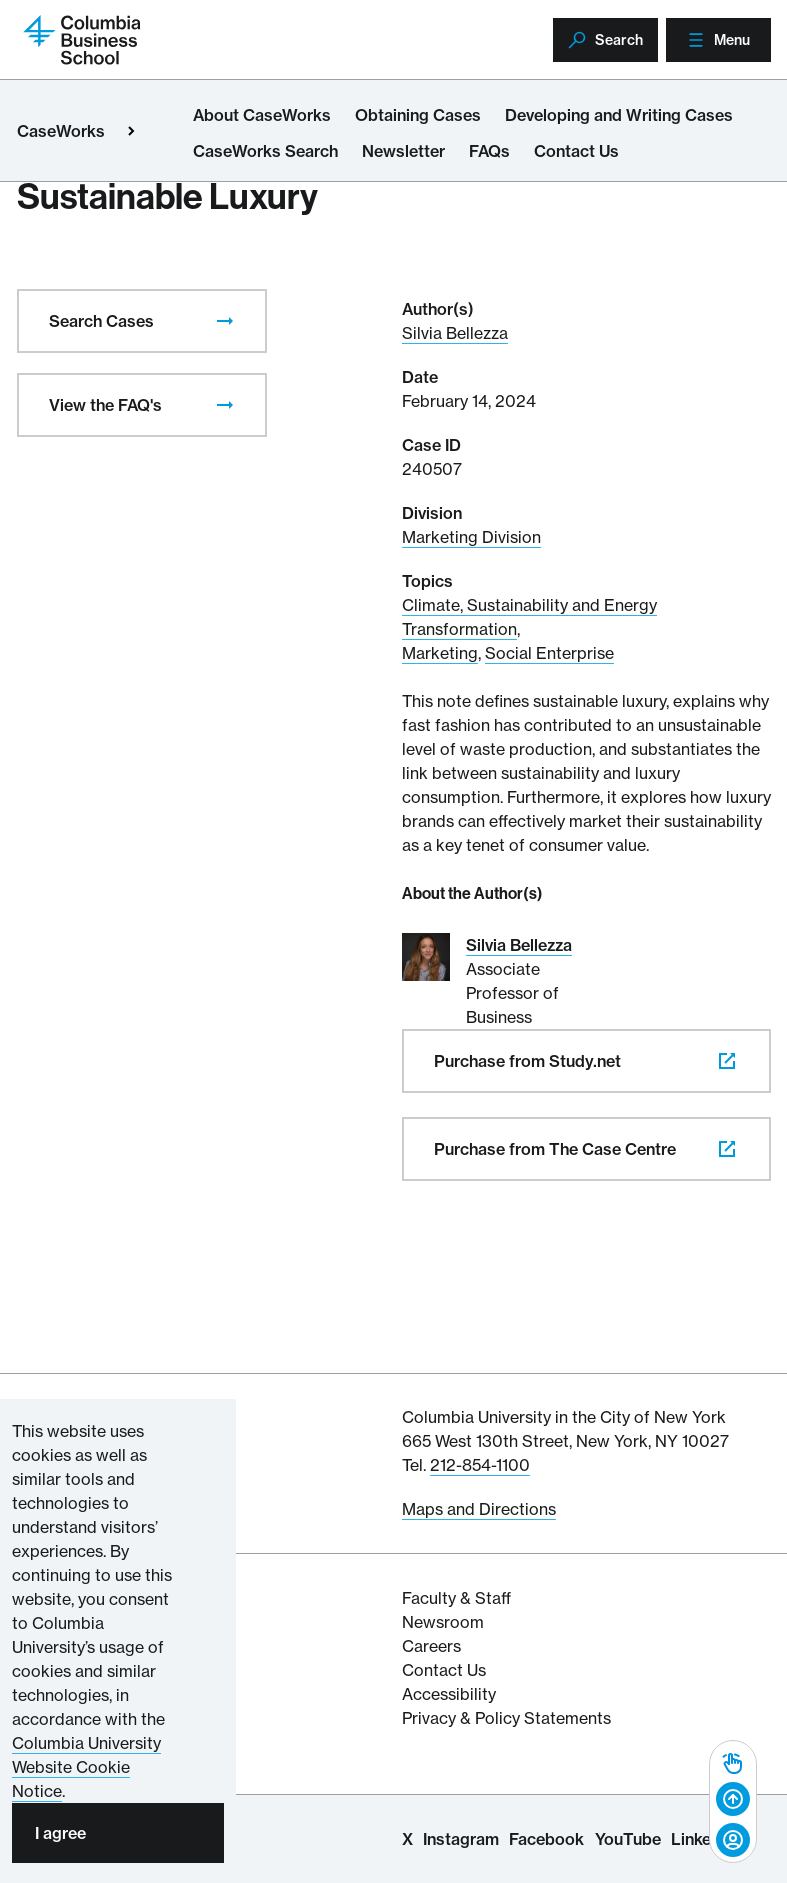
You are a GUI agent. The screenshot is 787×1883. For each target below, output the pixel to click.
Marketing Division (471, 537)
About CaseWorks (262, 115)
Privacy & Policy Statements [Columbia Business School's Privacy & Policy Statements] (506, 1718)
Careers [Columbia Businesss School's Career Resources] (431, 1646)
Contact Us (576, 151)
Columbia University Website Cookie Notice (86, 1767)
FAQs (489, 151)
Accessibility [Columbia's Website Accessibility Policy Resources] (449, 1694)
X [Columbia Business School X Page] (407, 1839)
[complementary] (733, 1801)
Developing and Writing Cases (619, 115)
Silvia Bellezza (455, 333)
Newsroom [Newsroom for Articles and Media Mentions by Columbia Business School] (443, 1622)
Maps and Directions (479, 1509)
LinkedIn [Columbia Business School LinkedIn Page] (702, 1839)
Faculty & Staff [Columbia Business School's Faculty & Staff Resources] (456, 1598)
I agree (60, 1833)
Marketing (440, 653)
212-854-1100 (480, 1465)
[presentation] (225, 321)
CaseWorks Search (265, 151)
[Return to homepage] (82, 38)
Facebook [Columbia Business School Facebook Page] (546, 1839)
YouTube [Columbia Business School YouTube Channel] (628, 1839)
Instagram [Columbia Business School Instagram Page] (461, 1839)
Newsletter (403, 151)
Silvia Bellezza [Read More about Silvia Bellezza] (519, 945)
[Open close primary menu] (131, 131)
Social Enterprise (549, 653)
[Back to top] (733, 1800)
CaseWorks (61, 131)
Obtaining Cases (418, 115)
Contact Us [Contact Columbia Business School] (444, 1670)
